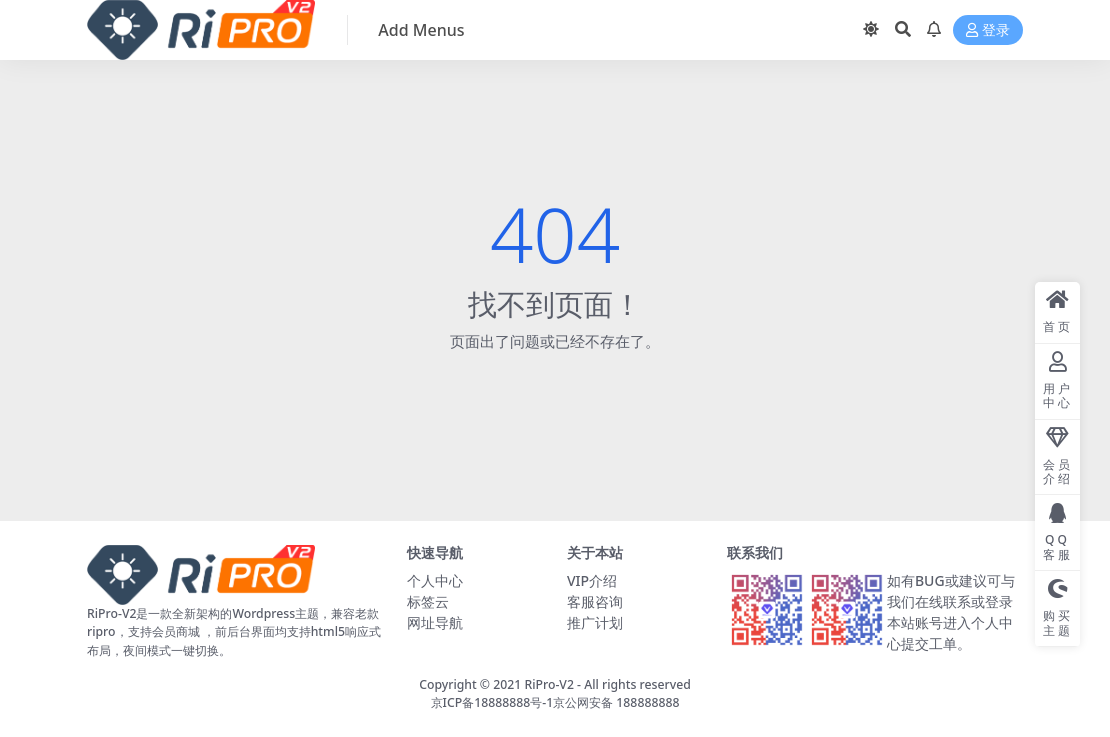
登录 (988, 30)
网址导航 (435, 622)
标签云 (428, 601)
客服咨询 (595, 601)
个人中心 (435, 580)
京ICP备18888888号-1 (492, 702)
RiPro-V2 (548, 684)
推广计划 (595, 622)
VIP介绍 (592, 580)
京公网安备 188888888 (616, 702)
